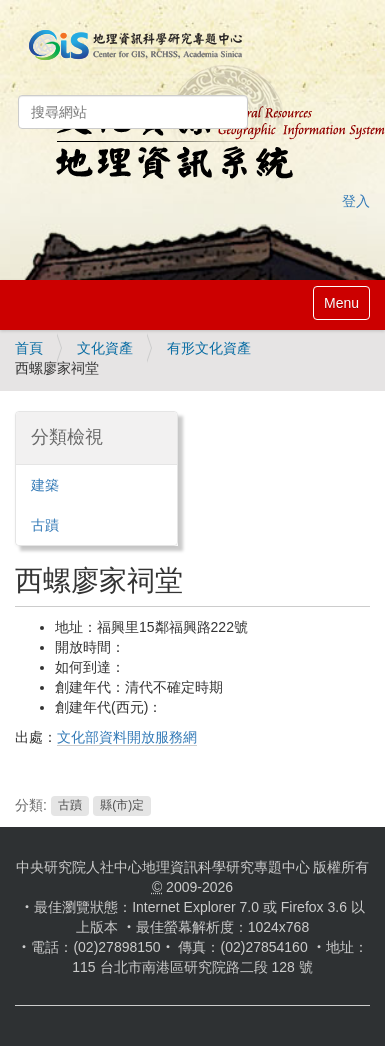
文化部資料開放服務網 (127, 737)
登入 (356, 201)
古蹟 (70, 806)
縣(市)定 (122, 806)
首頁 (29, 348)
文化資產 (105, 348)
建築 (45, 485)
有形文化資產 (209, 348)
